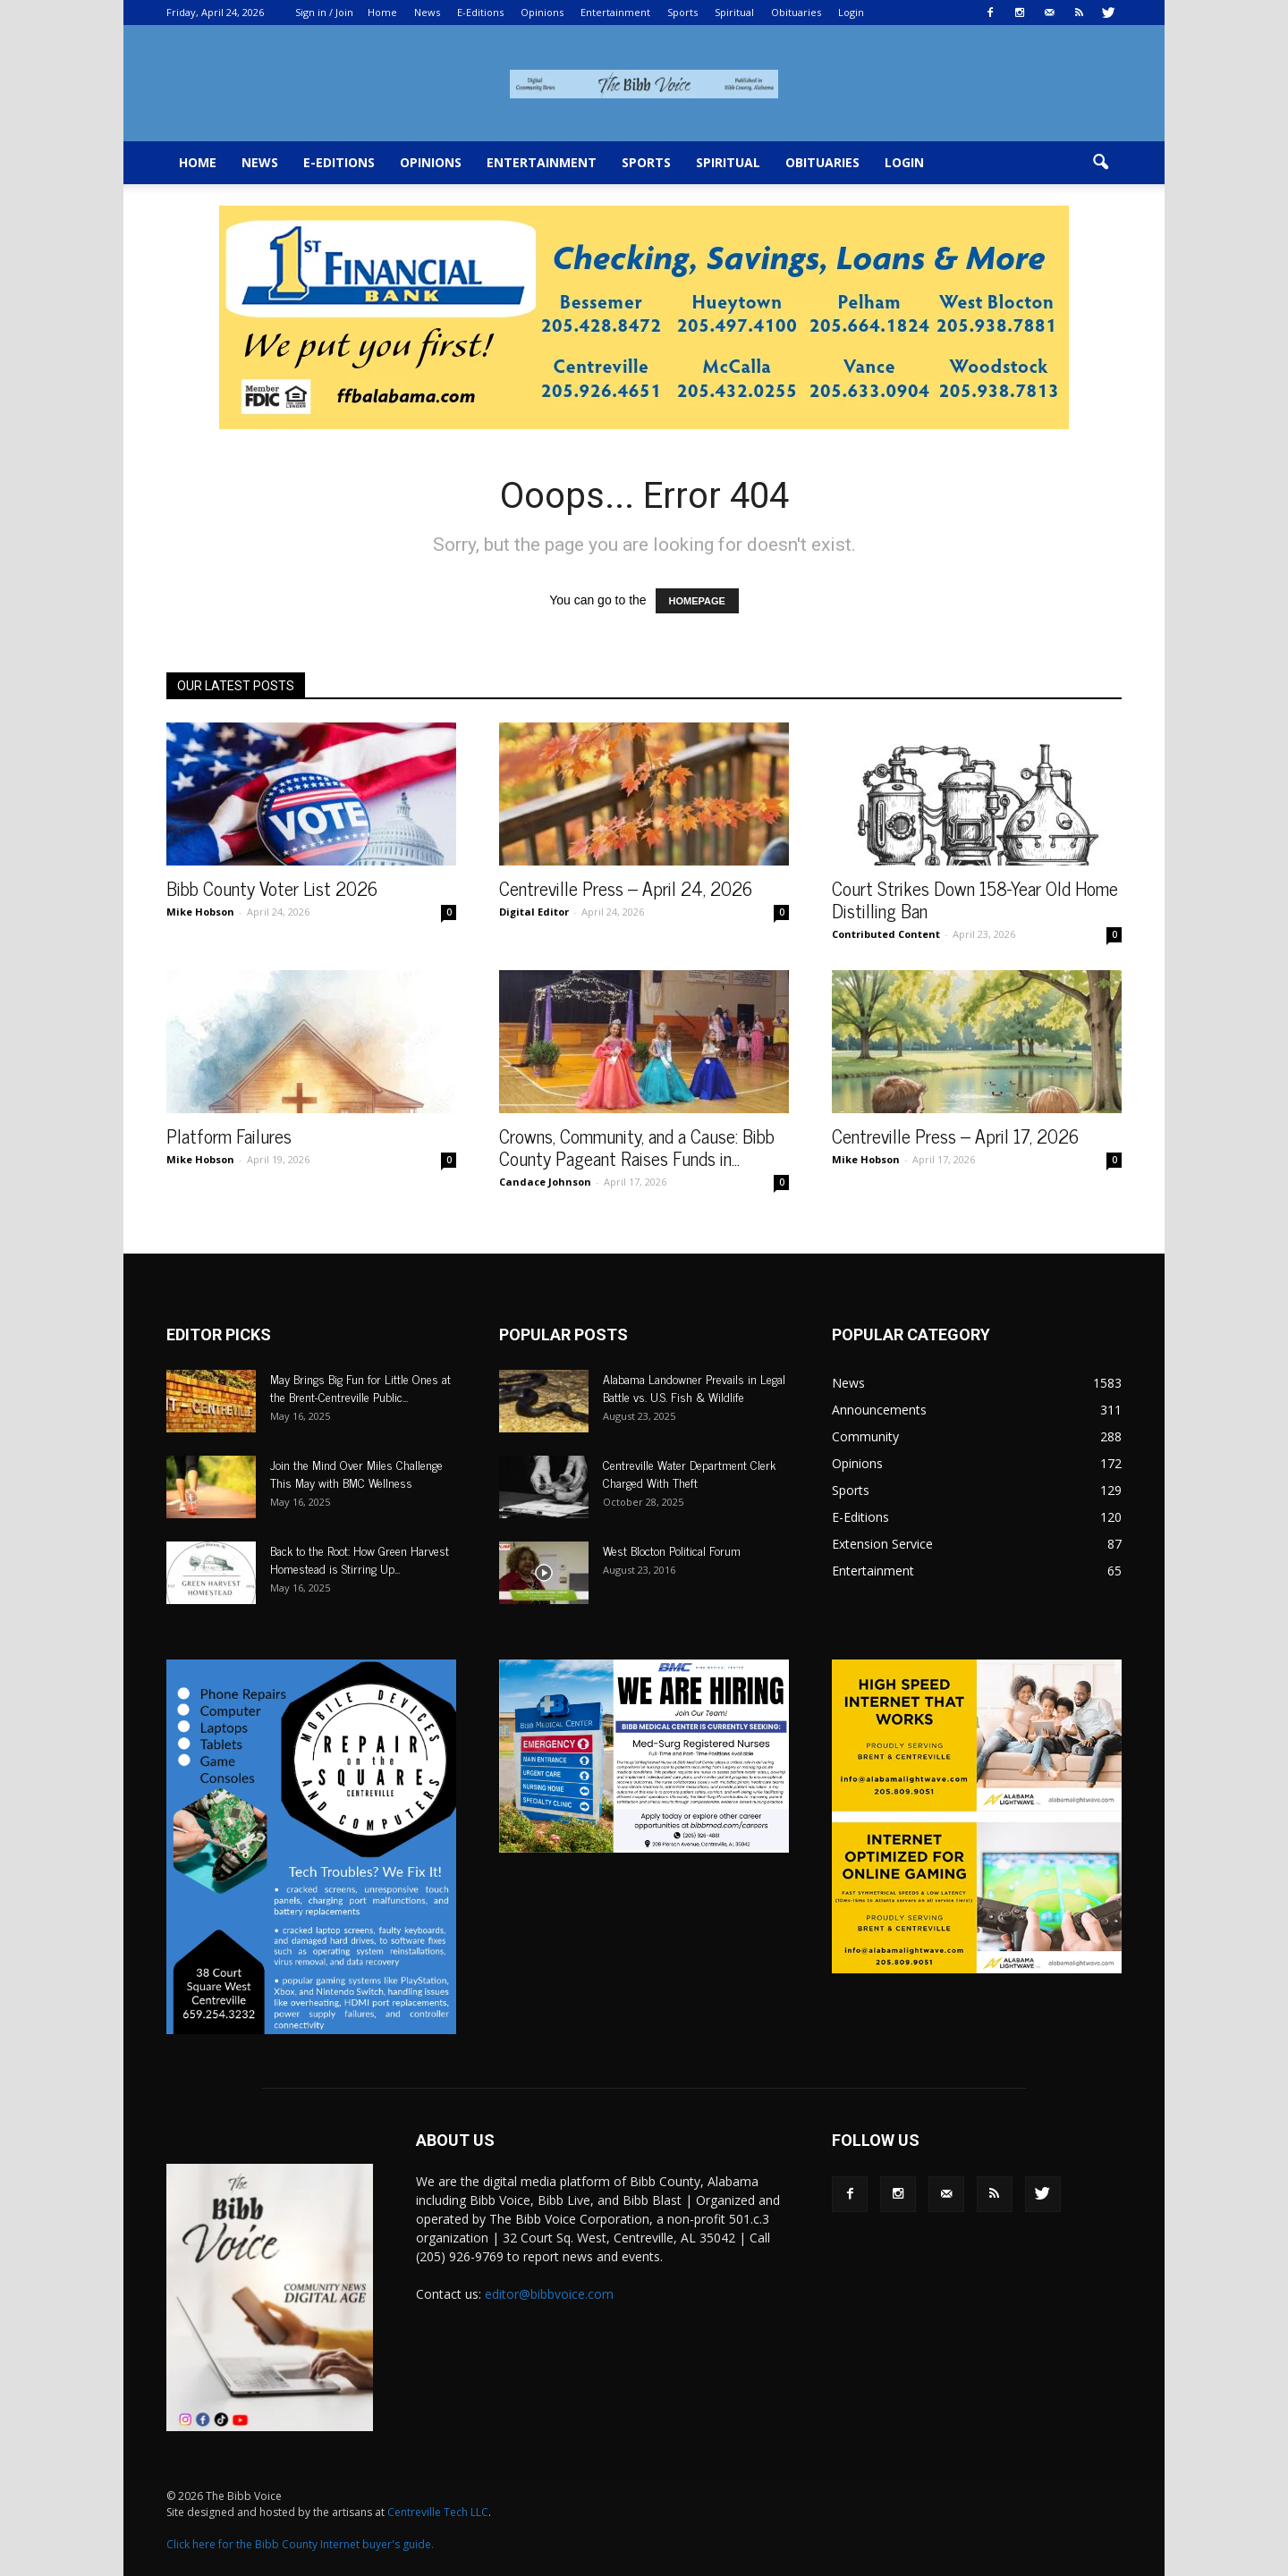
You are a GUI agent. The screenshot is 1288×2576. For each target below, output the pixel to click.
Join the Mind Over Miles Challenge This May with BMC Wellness (356, 1473)
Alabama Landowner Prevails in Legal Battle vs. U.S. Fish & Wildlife (694, 1387)
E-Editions (480, 12)
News (427, 12)
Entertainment (615, 12)
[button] (1100, 162)
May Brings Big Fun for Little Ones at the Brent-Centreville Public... (360, 1387)
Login (851, 12)
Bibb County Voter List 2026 (271, 888)
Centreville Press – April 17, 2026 (955, 1135)
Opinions (542, 12)
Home (382, 12)
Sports (682, 12)
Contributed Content (886, 934)
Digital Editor (534, 911)
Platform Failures (229, 1135)
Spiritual (734, 12)
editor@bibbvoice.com (549, 2293)
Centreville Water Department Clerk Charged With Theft (689, 1473)
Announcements (879, 1409)
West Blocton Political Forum (672, 1550)
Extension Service (882, 1543)
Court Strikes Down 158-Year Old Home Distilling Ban (975, 899)
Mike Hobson (200, 911)
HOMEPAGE (697, 600)
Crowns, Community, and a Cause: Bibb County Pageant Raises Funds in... (637, 1146)
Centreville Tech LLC (437, 2512)
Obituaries (796, 12)
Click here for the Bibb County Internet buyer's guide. (300, 2544)
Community (865, 1436)
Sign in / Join (324, 12)
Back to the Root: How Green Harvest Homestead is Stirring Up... (359, 1559)
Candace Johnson (545, 1181)
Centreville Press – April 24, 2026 (625, 888)
